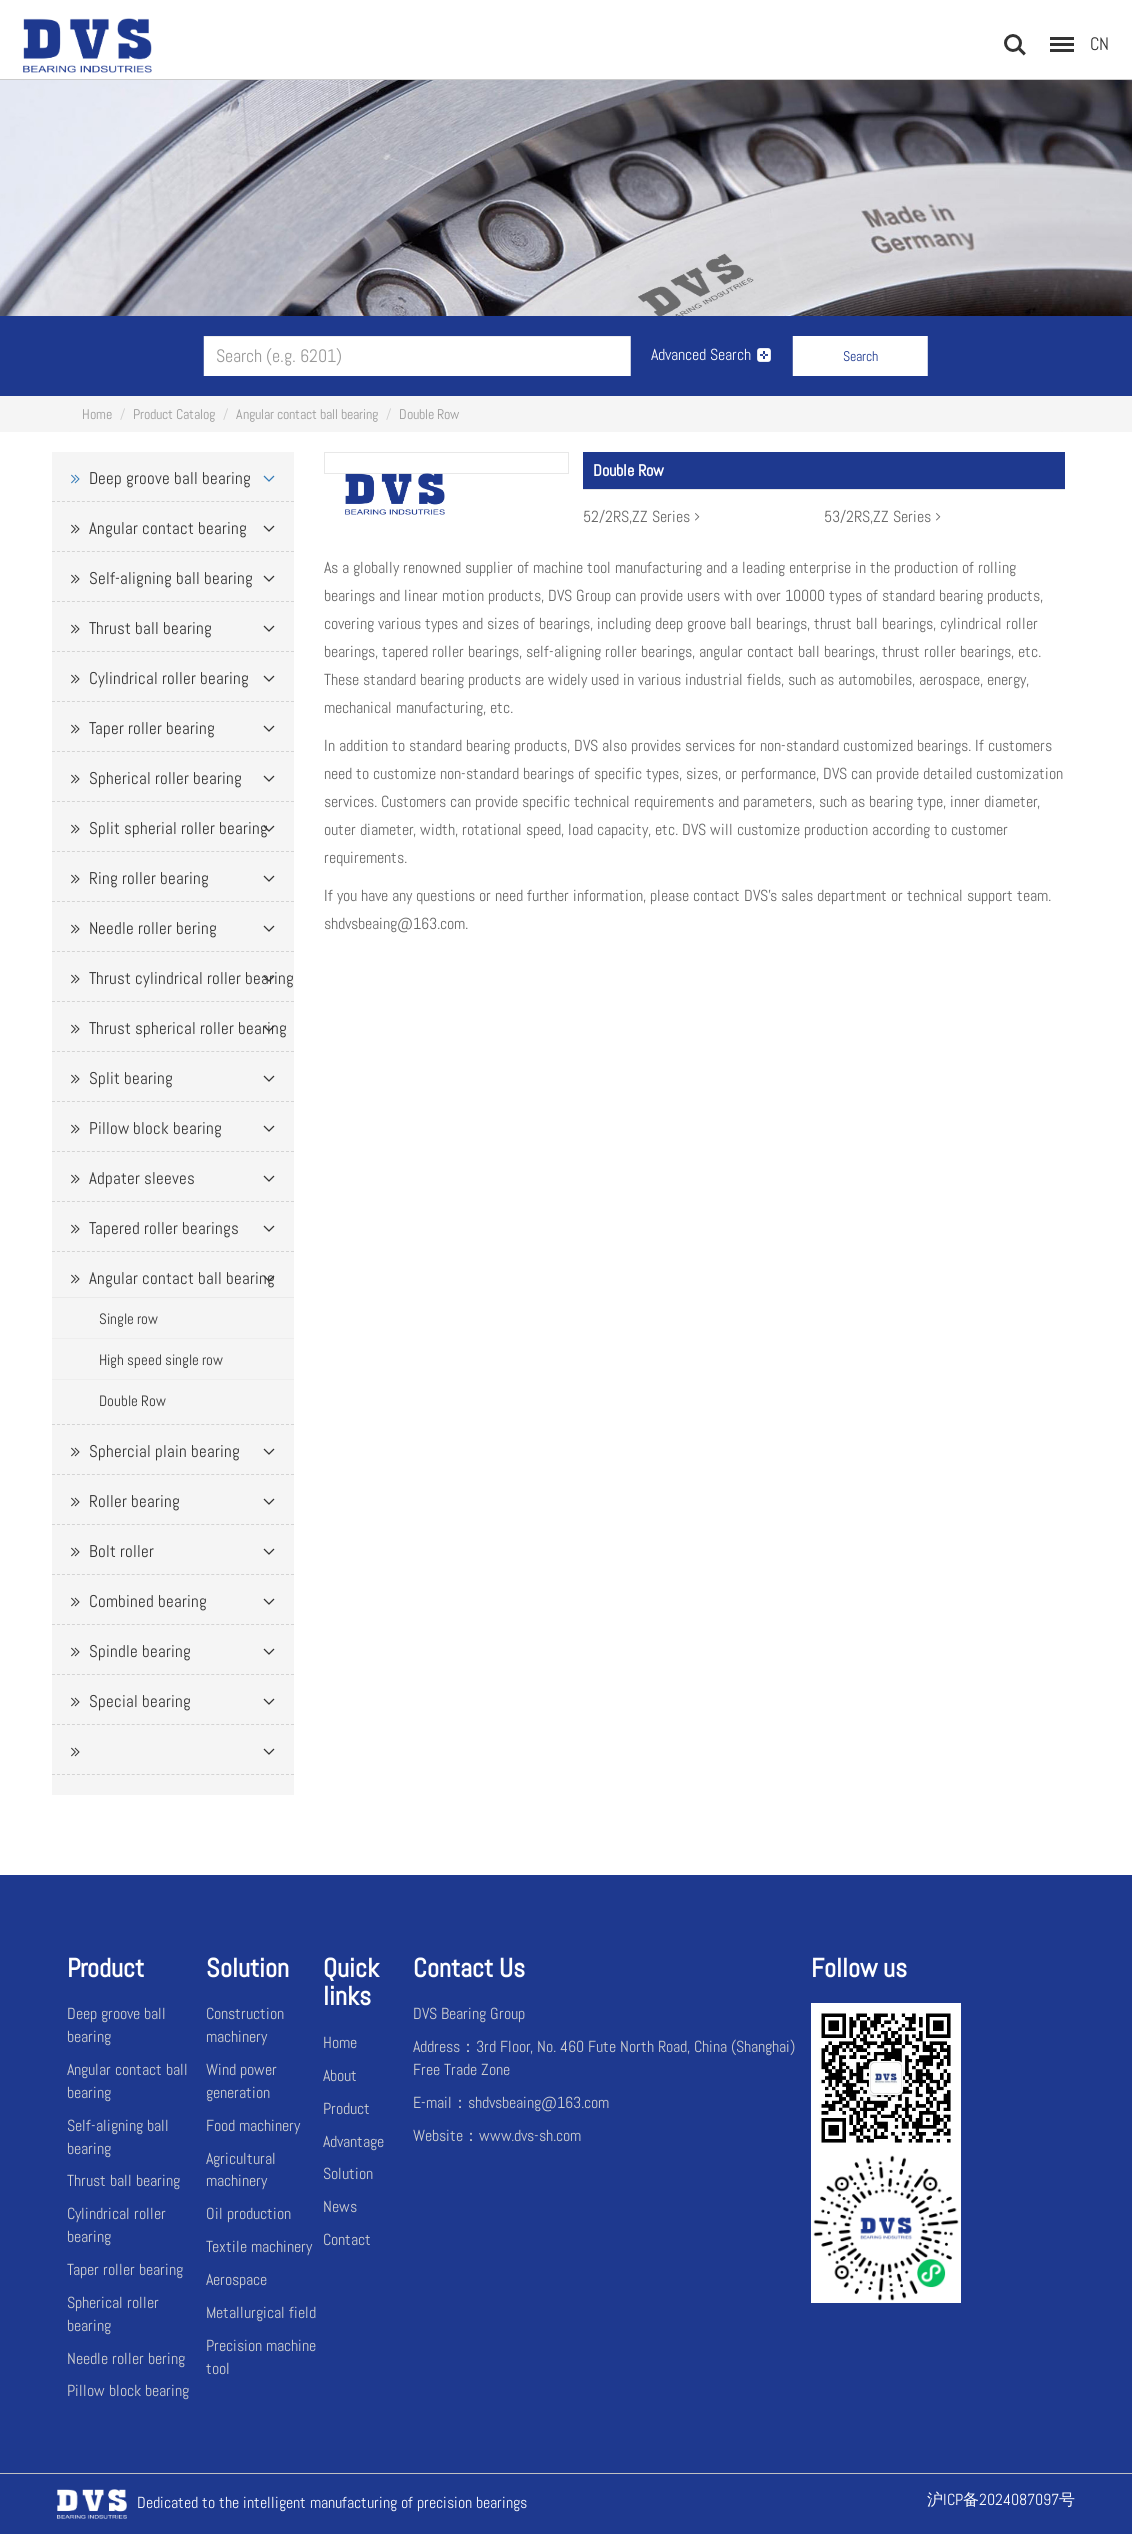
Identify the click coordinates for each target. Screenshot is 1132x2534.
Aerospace (236, 2279)
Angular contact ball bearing (307, 414)
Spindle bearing (140, 1651)
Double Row (429, 414)
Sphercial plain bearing (164, 1451)
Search (860, 356)
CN (1099, 43)
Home (97, 414)
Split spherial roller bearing (178, 828)
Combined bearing (148, 1601)
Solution (348, 2173)
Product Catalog (174, 414)
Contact (347, 2239)
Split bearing (131, 1078)
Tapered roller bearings (164, 1228)
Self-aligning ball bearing (171, 578)
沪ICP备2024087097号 (1001, 2499)
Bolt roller (121, 1551)
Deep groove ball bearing (170, 478)
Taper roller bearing (152, 728)
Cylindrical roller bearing (169, 678)
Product (346, 2108)
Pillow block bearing (155, 1128)
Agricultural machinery (241, 2170)
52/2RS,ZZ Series (643, 516)
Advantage (353, 2141)
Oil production (248, 2213)
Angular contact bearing (168, 528)
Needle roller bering (153, 928)
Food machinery (253, 2125)
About (340, 2075)
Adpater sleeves (142, 1178)
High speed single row (161, 1359)
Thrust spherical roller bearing (188, 1028)
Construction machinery (245, 2025)
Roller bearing (134, 1501)
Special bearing (140, 1701)
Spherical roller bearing (165, 778)
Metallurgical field (261, 2312)
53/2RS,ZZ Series (884, 516)
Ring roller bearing (149, 878)
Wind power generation (241, 2081)
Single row (128, 1318)
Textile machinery (259, 2246)
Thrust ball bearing (150, 628)
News (340, 2206)
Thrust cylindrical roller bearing (191, 978)
